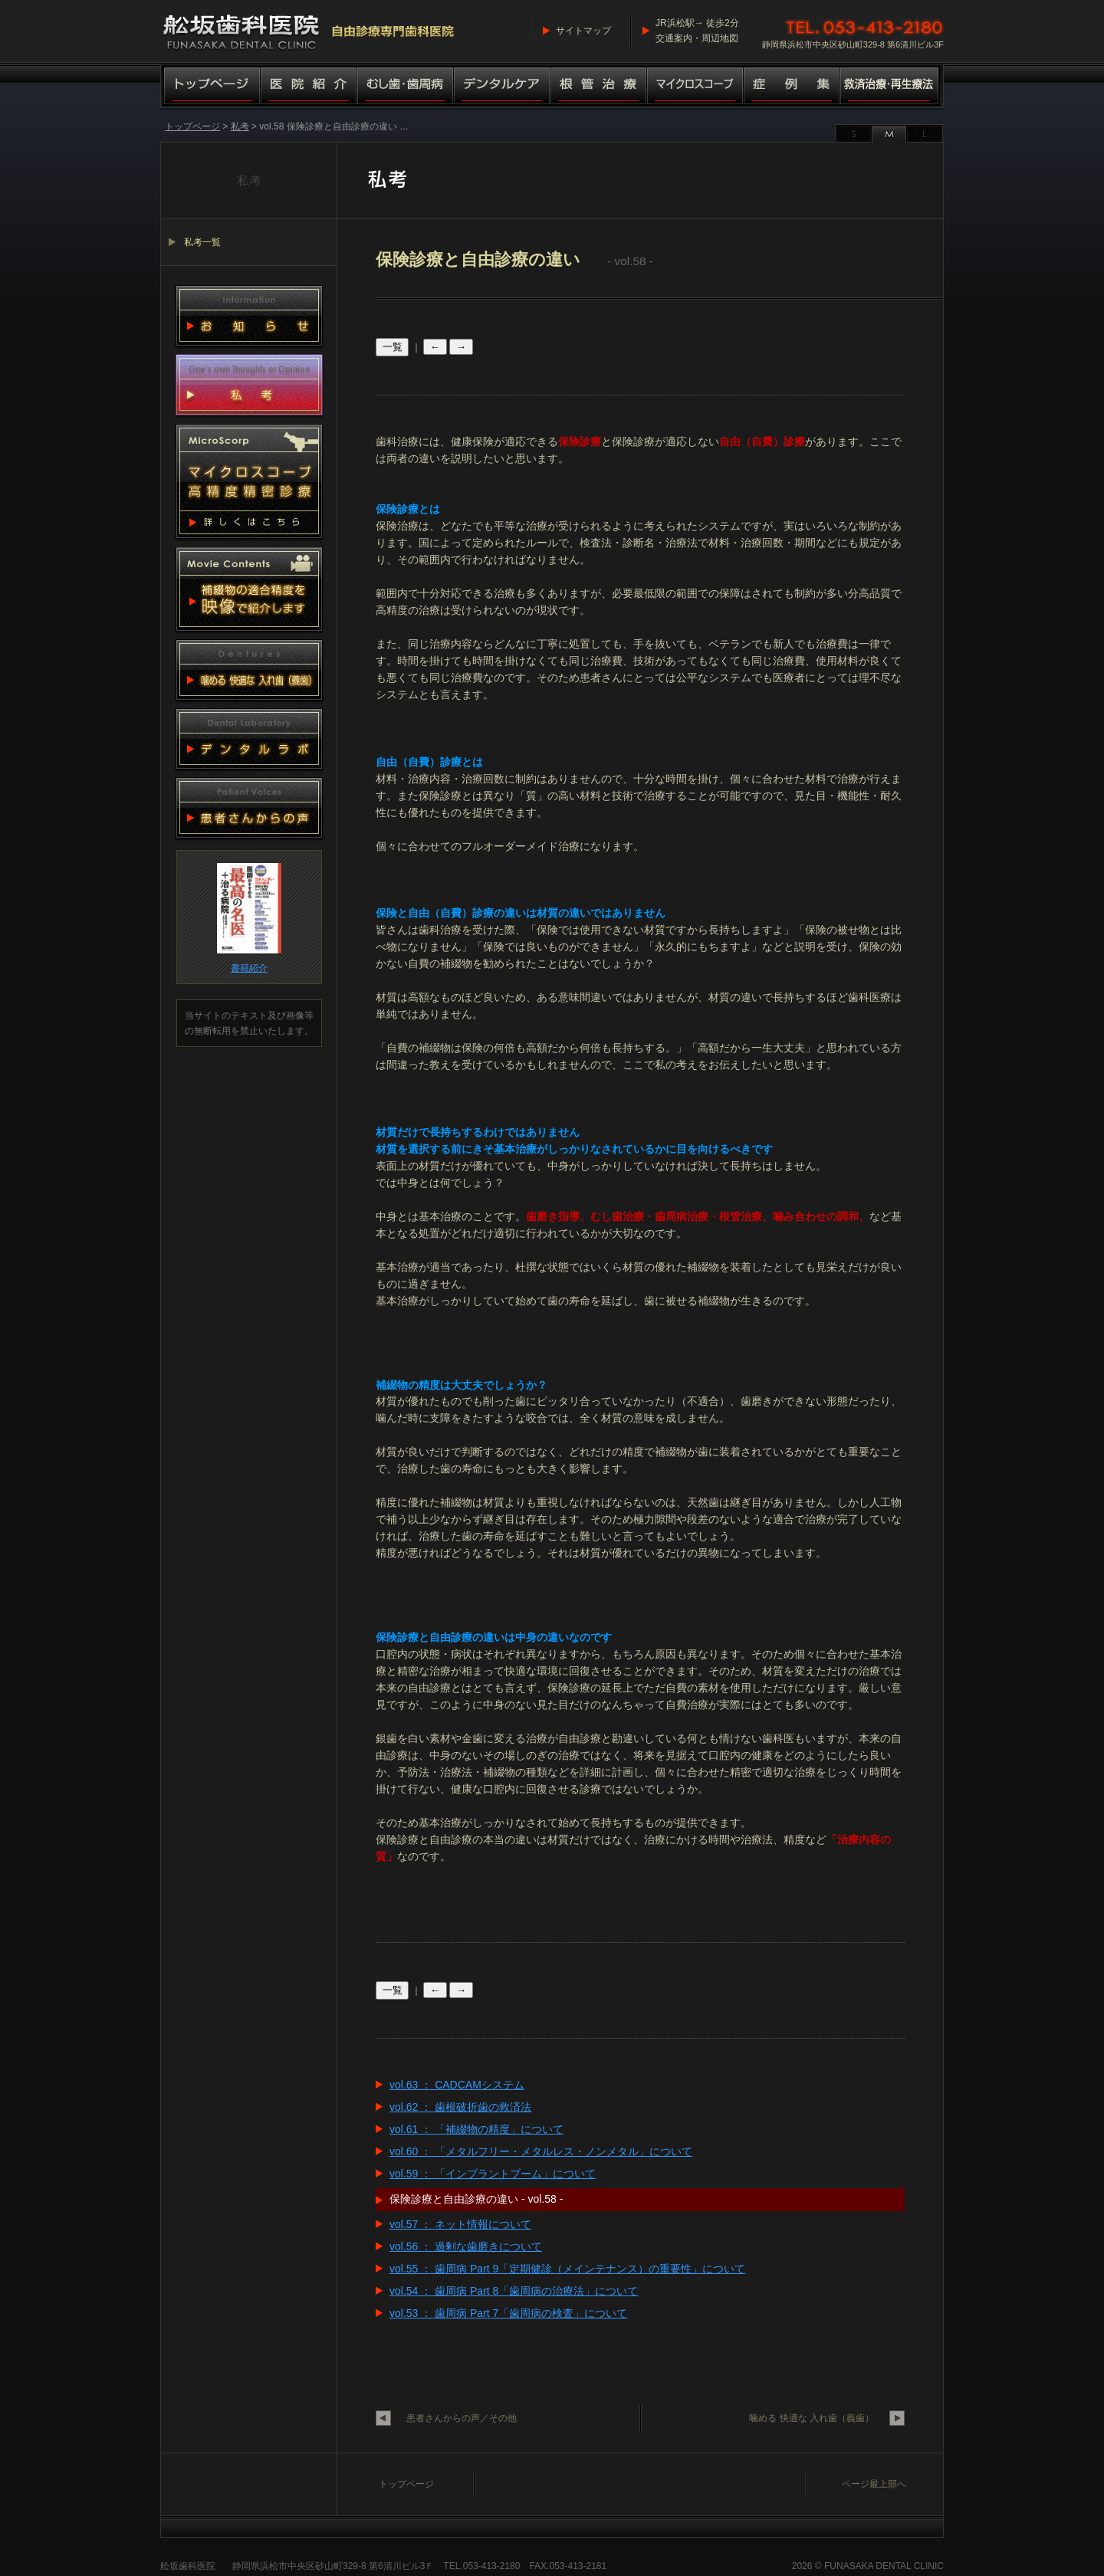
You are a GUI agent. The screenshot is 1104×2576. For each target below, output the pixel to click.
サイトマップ (583, 30)
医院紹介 (309, 87)
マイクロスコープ (695, 87)
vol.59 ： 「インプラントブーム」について (492, 2173)
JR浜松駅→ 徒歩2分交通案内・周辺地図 (697, 31)
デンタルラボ (249, 738)
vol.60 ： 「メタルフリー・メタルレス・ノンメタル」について (540, 2151)
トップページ (210, 87)
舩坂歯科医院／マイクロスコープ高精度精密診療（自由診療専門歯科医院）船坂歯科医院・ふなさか (309, 30)
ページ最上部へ (874, 2484)
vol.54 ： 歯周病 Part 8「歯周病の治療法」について (513, 2291)
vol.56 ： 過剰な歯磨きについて (465, 2246)
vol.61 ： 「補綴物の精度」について (476, 2129)
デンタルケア (502, 87)
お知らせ (249, 315)
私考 (240, 126)
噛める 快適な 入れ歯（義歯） (811, 2418)
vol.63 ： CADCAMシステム (456, 2085)
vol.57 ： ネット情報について (460, 2224)
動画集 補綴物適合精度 (249, 589)
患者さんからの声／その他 (461, 2418)
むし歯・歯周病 (405, 87)
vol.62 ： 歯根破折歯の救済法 (460, 2107)
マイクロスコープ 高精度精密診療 (249, 481)
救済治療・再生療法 (892, 87)
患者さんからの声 (249, 807)
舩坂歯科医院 (187, 2566)
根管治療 (598, 87)
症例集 (792, 87)
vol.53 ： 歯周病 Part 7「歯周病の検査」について (508, 2313)
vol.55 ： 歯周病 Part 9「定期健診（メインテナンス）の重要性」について (567, 2269)
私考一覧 (202, 242)
